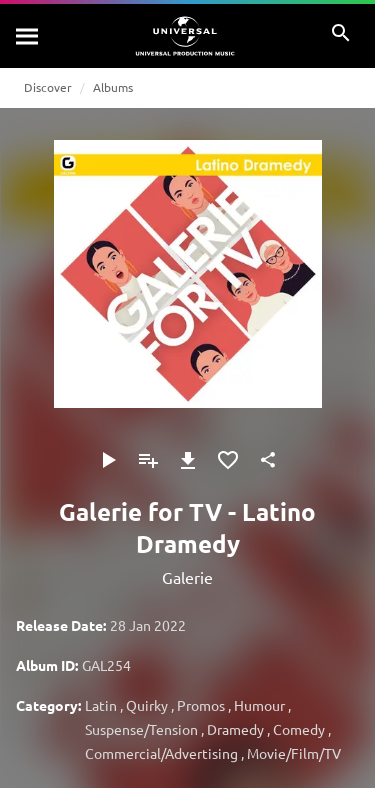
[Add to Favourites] (228, 460)
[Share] (268, 460)
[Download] (188, 460)
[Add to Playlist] (148, 460)
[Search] (28, 36)
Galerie (187, 577)
